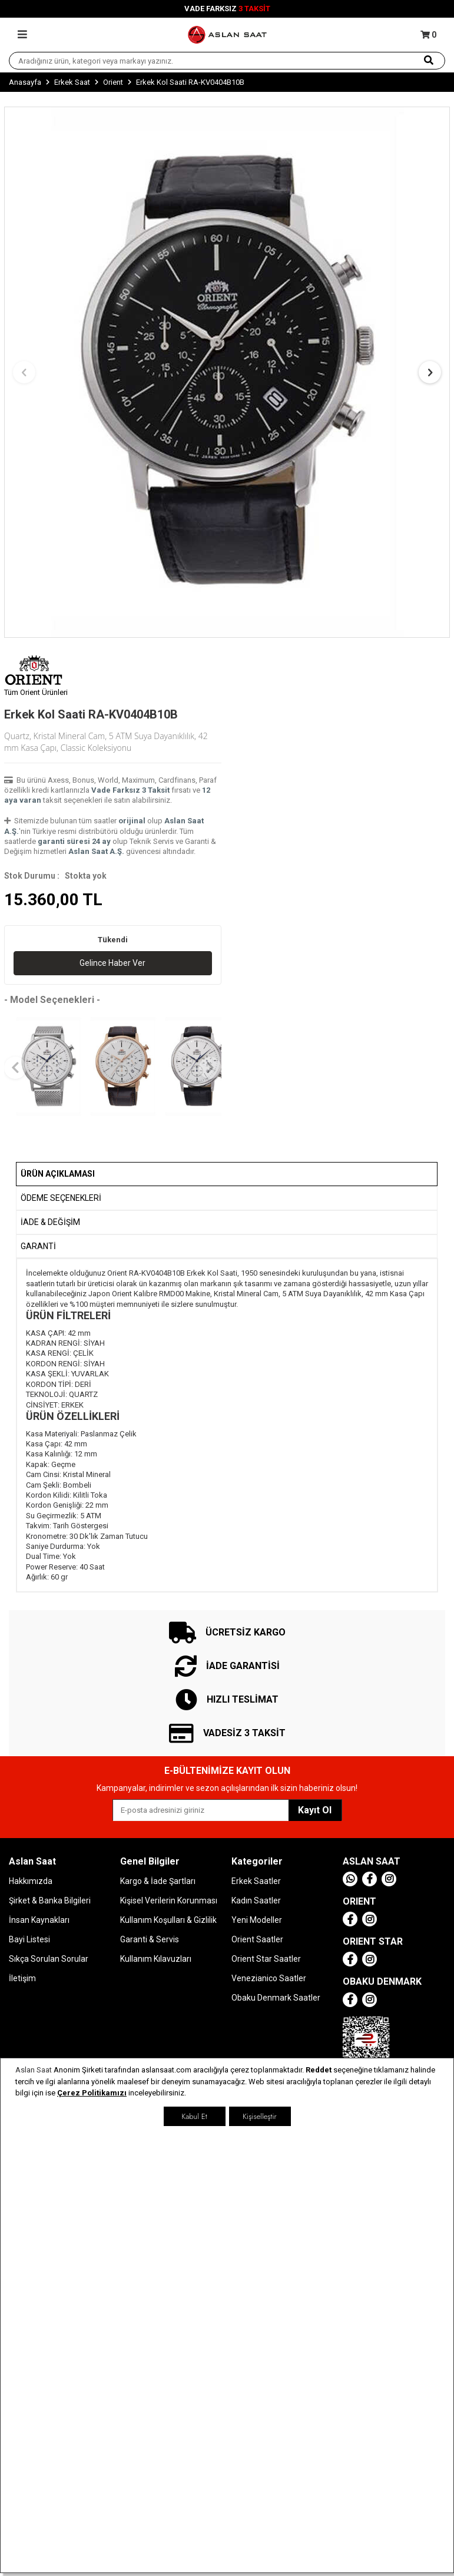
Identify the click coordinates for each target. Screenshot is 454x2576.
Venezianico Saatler (268, 1978)
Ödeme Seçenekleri (61, 1198)
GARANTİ (38, 1246)
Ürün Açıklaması (58, 1173)
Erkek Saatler (256, 1881)
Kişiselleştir (259, 2116)
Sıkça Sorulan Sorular (48, 1959)
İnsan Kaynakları (39, 1920)
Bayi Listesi (29, 1939)
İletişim (22, 1978)
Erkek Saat (72, 82)
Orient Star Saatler (266, 1959)
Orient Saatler (257, 1939)
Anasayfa (25, 82)
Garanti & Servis (149, 1939)
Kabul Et (194, 2116)
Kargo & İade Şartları (157, 1881)
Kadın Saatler (256, 1900)
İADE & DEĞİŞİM (50, 1222)
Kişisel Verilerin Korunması (168, 1900)
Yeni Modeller (256, 1920)
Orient (113, 82)
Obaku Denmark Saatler (275, 1997)
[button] (24, 372)
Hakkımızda (30, 1881)
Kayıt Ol (315, 1810)
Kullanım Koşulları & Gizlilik (168, 1920)
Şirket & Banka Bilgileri (50, 1900)
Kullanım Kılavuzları (155, 1959)
